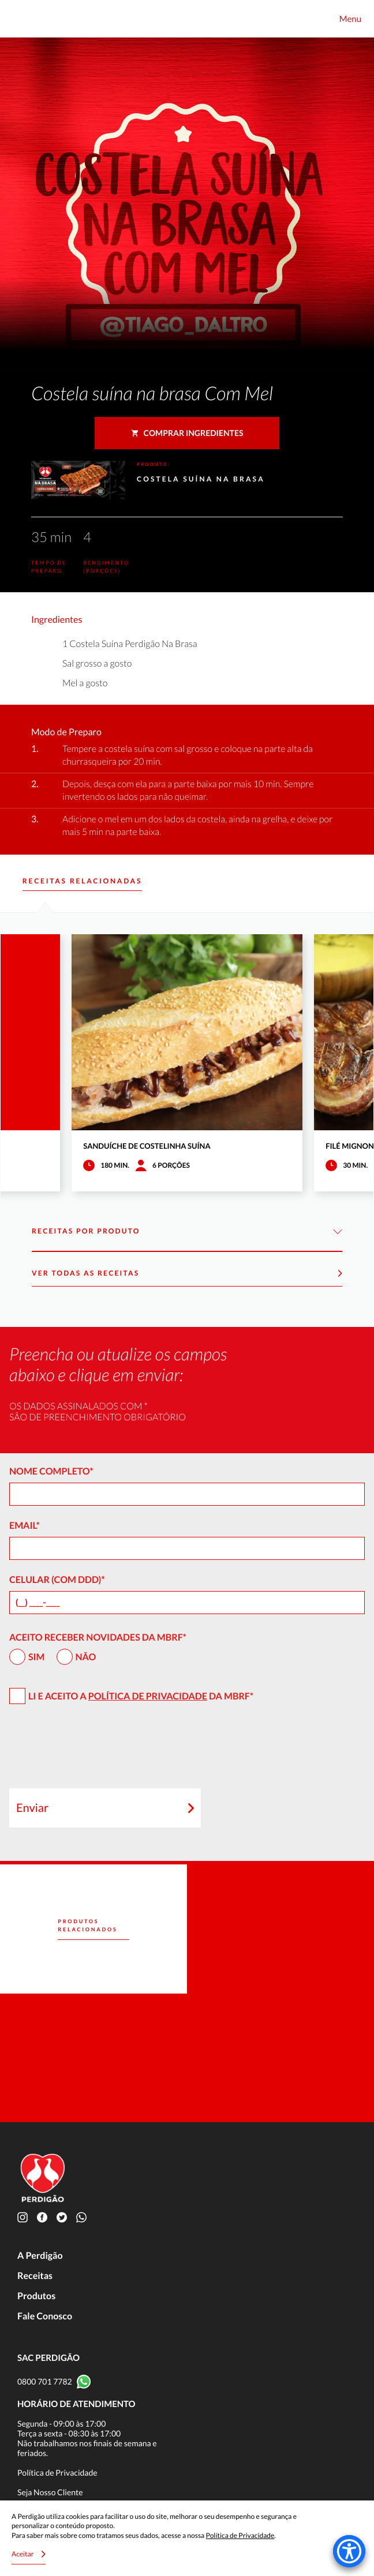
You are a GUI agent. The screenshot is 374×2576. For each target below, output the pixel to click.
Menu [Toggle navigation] (350, 19)
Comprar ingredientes (187, 433)
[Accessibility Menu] (349, 2551)
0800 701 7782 (44, 2381)
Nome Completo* (51, 1471)
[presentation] (97, 1751)
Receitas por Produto (187, 1231)
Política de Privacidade (147, 1696)
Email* (24, 1525)
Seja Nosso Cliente (50, 2492)
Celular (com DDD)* (57, 1579)
